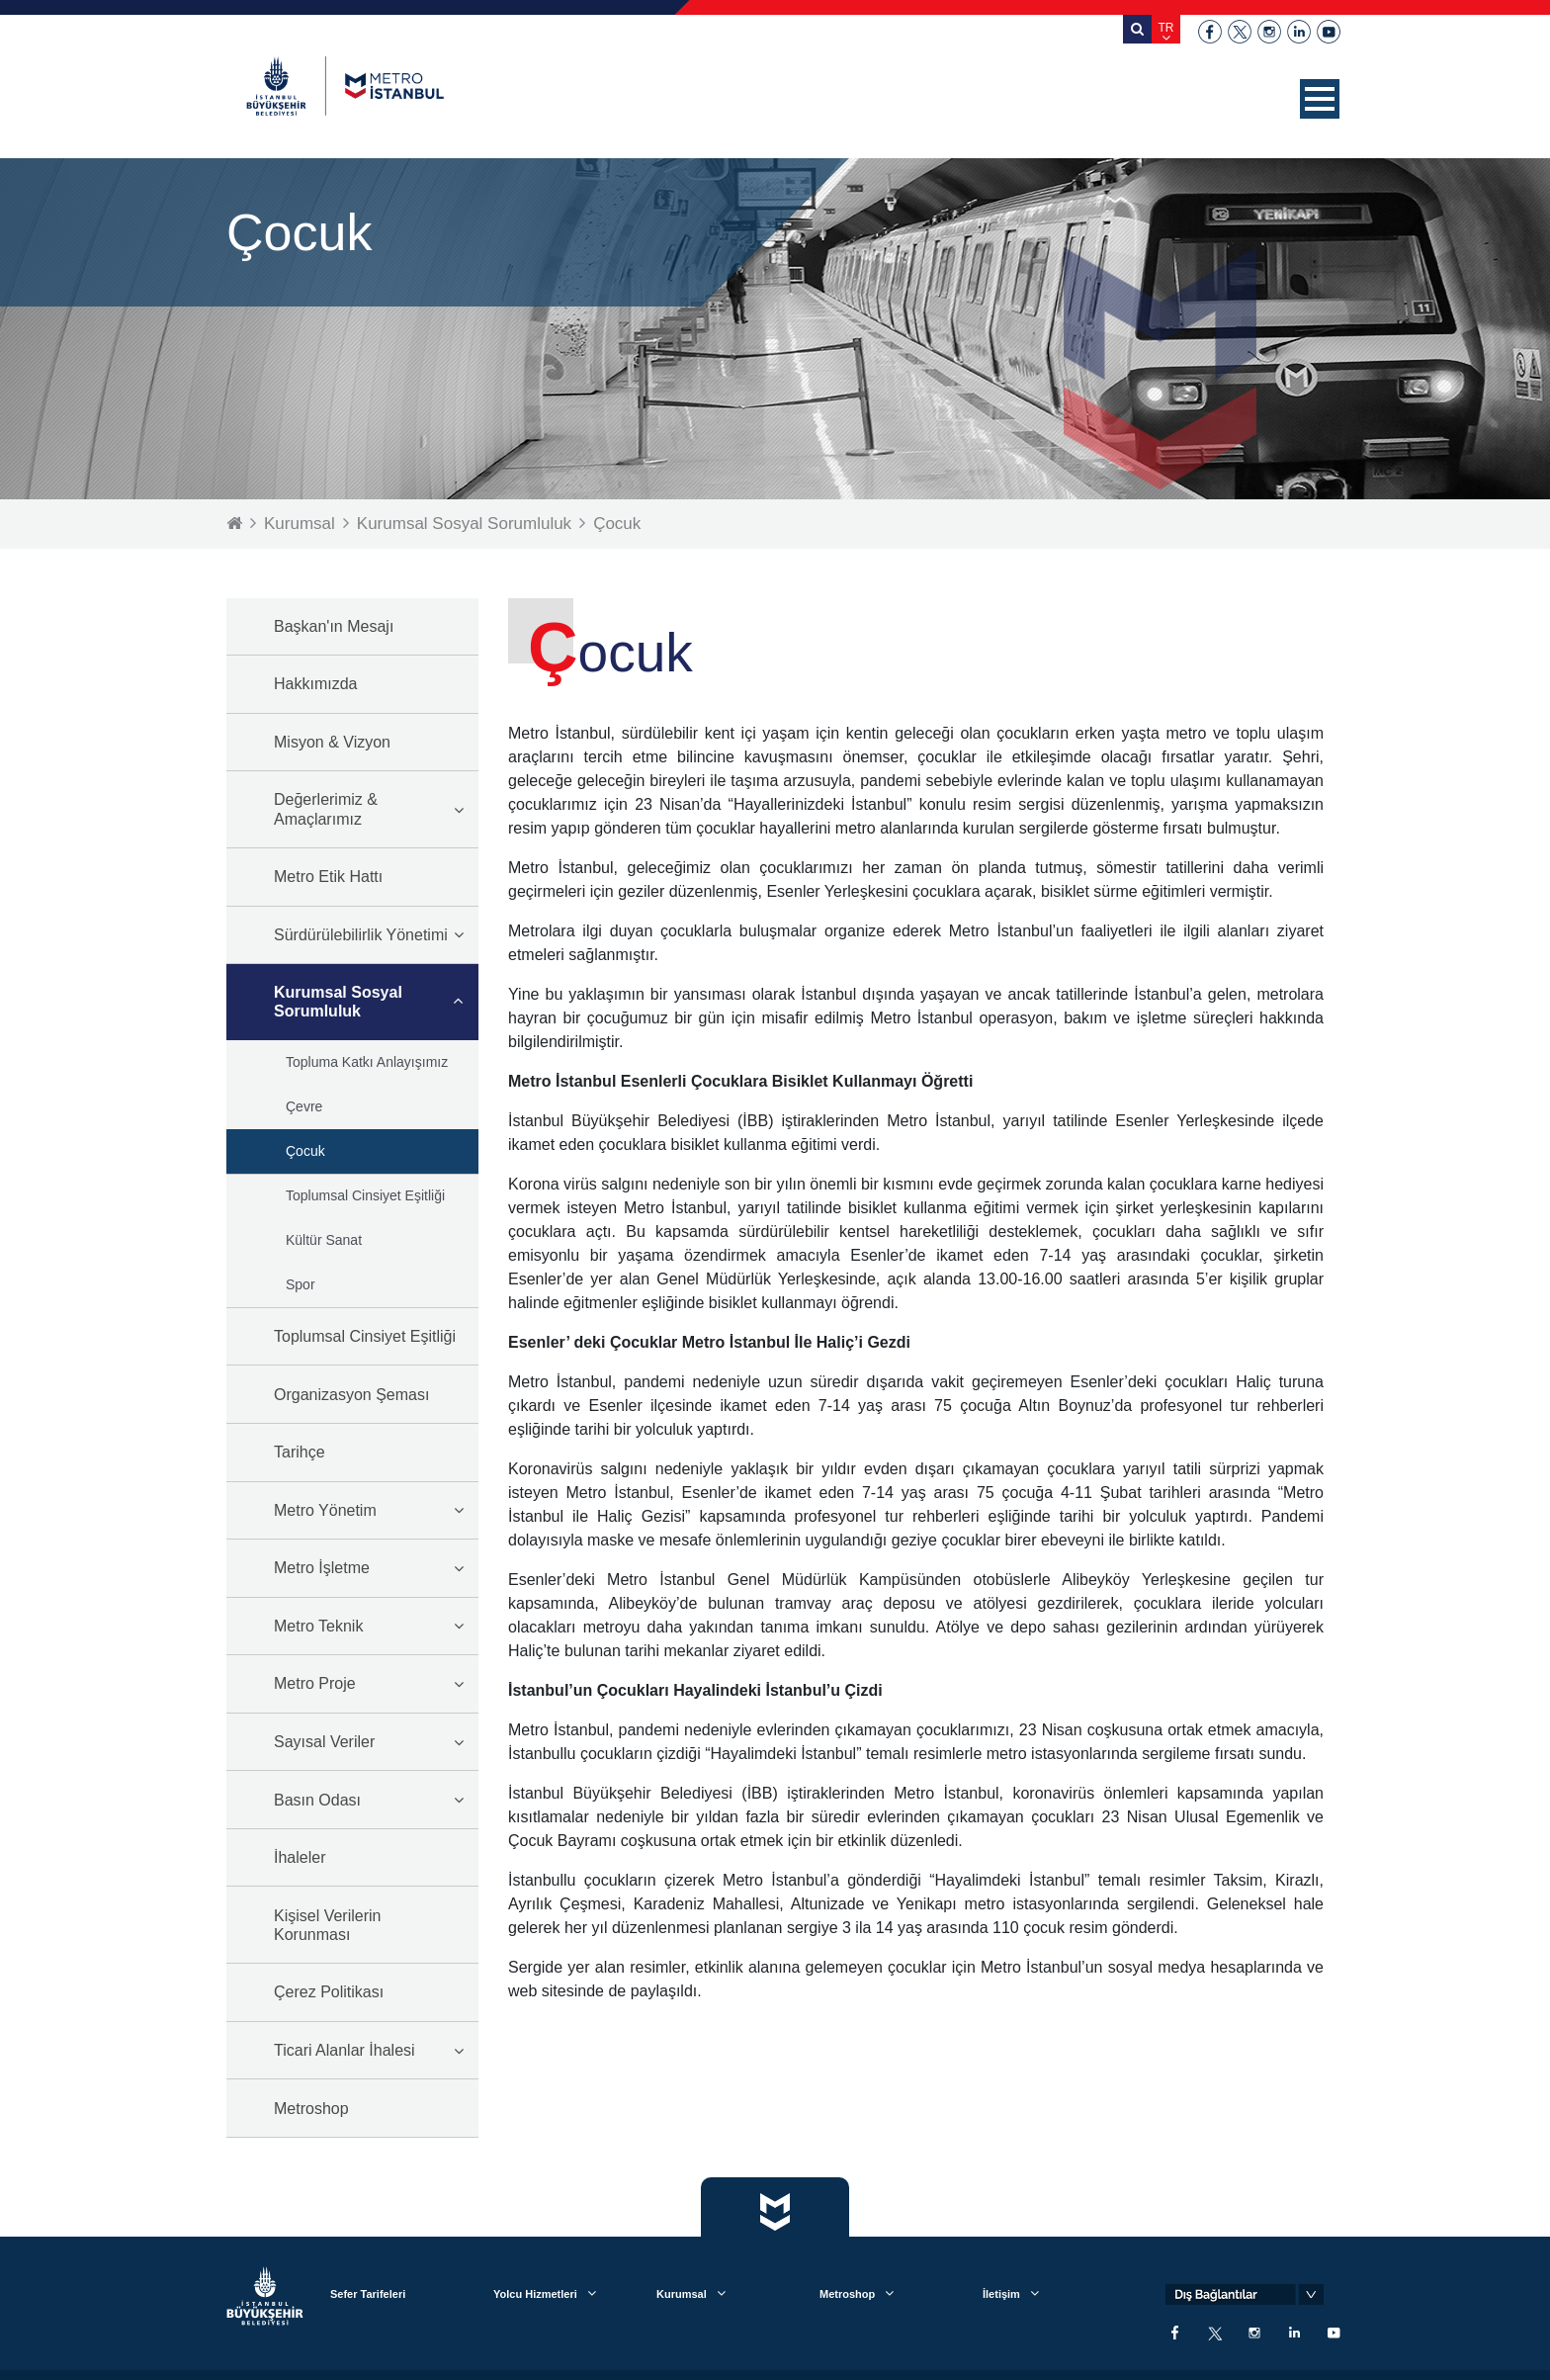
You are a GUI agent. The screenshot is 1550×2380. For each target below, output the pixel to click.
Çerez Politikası (329, 1991)
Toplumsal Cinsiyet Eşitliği (365, 1195)
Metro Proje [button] (315, 1683)
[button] (1319, 99)
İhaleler (299, 1857)
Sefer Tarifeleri (367, 2294)
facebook (1210, 32)
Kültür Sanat (324, 1240)
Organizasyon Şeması (351, 1394)
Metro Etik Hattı (328, 876)
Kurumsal (299, 523)
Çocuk (617, 523)
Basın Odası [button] (317, 1800)
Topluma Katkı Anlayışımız (367, 1062)
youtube (1328, 32)
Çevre (304, 1106)
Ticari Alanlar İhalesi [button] (344, 2050)
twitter (1239, 32)
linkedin (1299, 32)
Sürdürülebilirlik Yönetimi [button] (361, 934)
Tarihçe (299, 1452)
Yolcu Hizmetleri (535, 2294)
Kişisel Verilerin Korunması (327, 1925)
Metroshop (311, 2108)
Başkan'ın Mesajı (333, 626)
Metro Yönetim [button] (325, 1510)
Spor (300, 1284)
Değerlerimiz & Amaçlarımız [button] (326, 809)
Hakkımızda (315, 683)
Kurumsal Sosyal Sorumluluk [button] (338, 1001)
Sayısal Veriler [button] (324, 1741)
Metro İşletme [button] (322, 1567)
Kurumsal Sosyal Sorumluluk (464, 523)
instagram (1269, 32)
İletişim (1001, 2294)
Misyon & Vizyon (332, 742)
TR (1166, 28)
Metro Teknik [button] (318, 1626)
